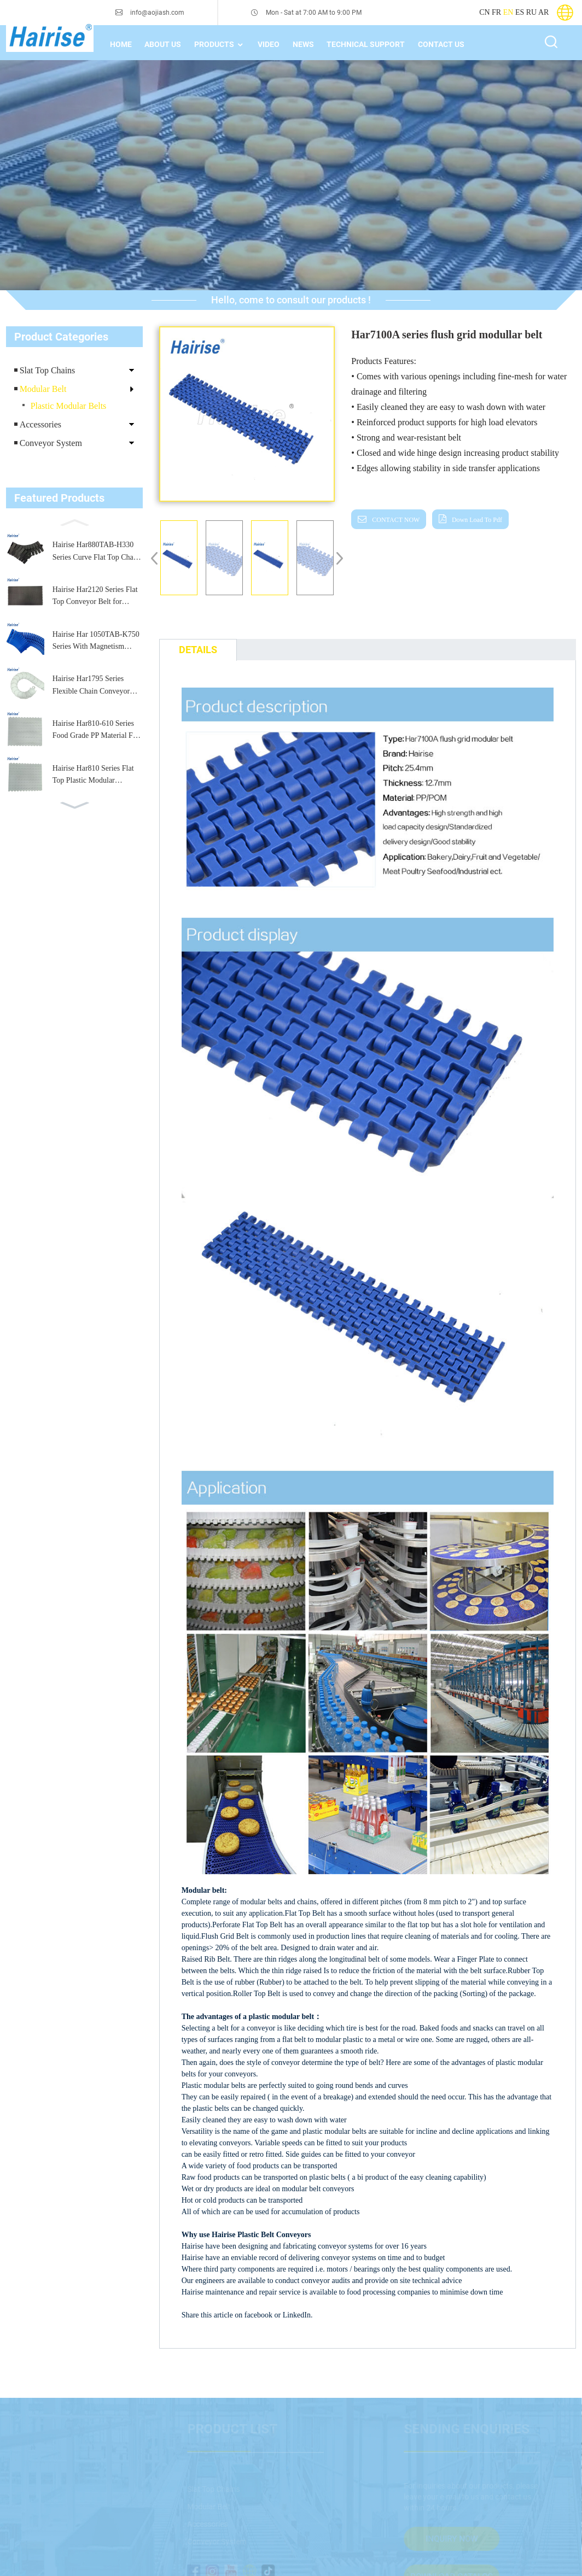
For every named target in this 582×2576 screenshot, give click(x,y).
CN (484, 12)
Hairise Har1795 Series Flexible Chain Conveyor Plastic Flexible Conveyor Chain (92, 685)
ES (519, 12)
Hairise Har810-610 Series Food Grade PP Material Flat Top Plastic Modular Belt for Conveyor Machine (97, 730)
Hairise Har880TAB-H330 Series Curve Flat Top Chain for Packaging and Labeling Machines (96, 552)
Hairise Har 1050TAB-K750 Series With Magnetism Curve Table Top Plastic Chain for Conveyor (96, 641)
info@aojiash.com (157, 12)
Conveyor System (51, 443)
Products (219, 44)
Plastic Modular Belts (69, 405)
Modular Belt (43, 389)
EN (508, 12)
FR (496, 12)
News (303, 44)
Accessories (40, 424)
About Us (162, 44)
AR (543, 12)
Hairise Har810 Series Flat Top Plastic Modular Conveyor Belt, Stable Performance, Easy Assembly (97, 775)
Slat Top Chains (47, 370)
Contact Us (441, 44)
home (121, 44)
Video (269, 44)
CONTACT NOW (396, 520)
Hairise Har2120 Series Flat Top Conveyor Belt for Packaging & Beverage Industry (95, 596)
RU (531, 12)
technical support (366, 44)
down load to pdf (477, 520)
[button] (74, 521)
